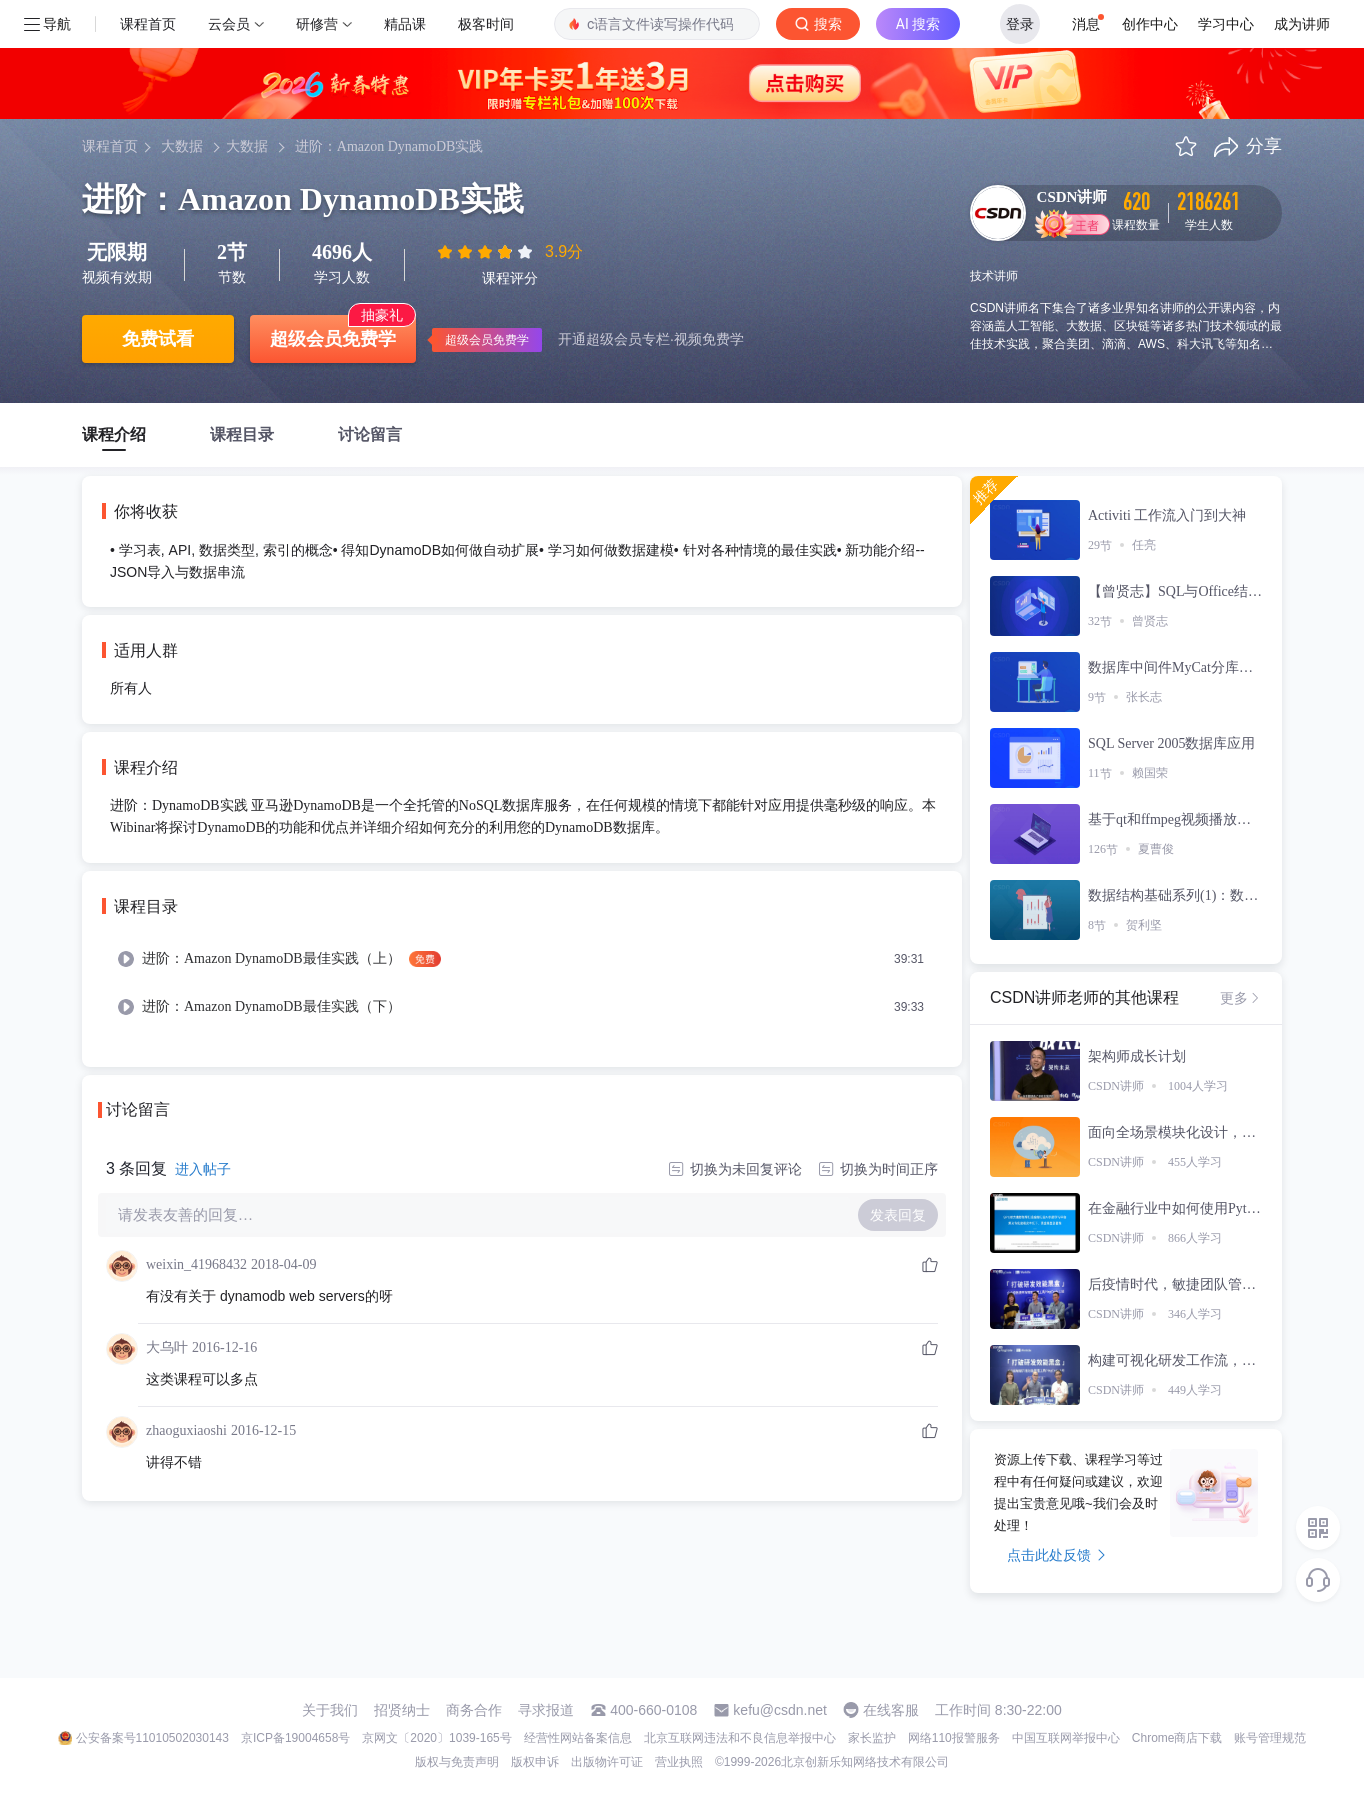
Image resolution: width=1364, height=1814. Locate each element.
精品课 (405, 24)
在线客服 (891, 1710)
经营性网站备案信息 (578, 1738)
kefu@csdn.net (780, 1710)
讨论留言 (370, 434)
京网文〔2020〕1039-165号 (436, 1738)
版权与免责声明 (457, 1762)
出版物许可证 (607, 1762)
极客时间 (486, 24)
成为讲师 (1302, 24)
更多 (1241, 998)
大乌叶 (167, 1347)
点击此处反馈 (1056, 1555)
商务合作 (474, 1710)
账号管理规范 (1270, 1738)
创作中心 (1150, 24)
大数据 (182, 146)
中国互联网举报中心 (1066, 1738)
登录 (1020, 24)
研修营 (317, 24)
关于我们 (330, 1710)
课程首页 (148, 24)
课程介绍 (114, 434)
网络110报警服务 (954, 1738)
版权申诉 (535, 1762)
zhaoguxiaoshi (186, 1430)
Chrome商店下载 (1177, 1738)
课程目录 (242, 434)
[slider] (487, 252)
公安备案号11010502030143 (152, 1738)
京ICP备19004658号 (295, 1738)
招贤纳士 (402, 1710)
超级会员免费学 (333, 339)
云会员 (229, 24)
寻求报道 (546, 1710)
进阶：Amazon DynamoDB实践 (389, 146)
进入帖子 (203, 1169)
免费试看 (158, 339)
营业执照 (679, 1762)
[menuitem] (522, 959)
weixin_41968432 (196, 1264)
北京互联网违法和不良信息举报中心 (740, 1738)
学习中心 (1226, 24)
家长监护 (872, 1738)
